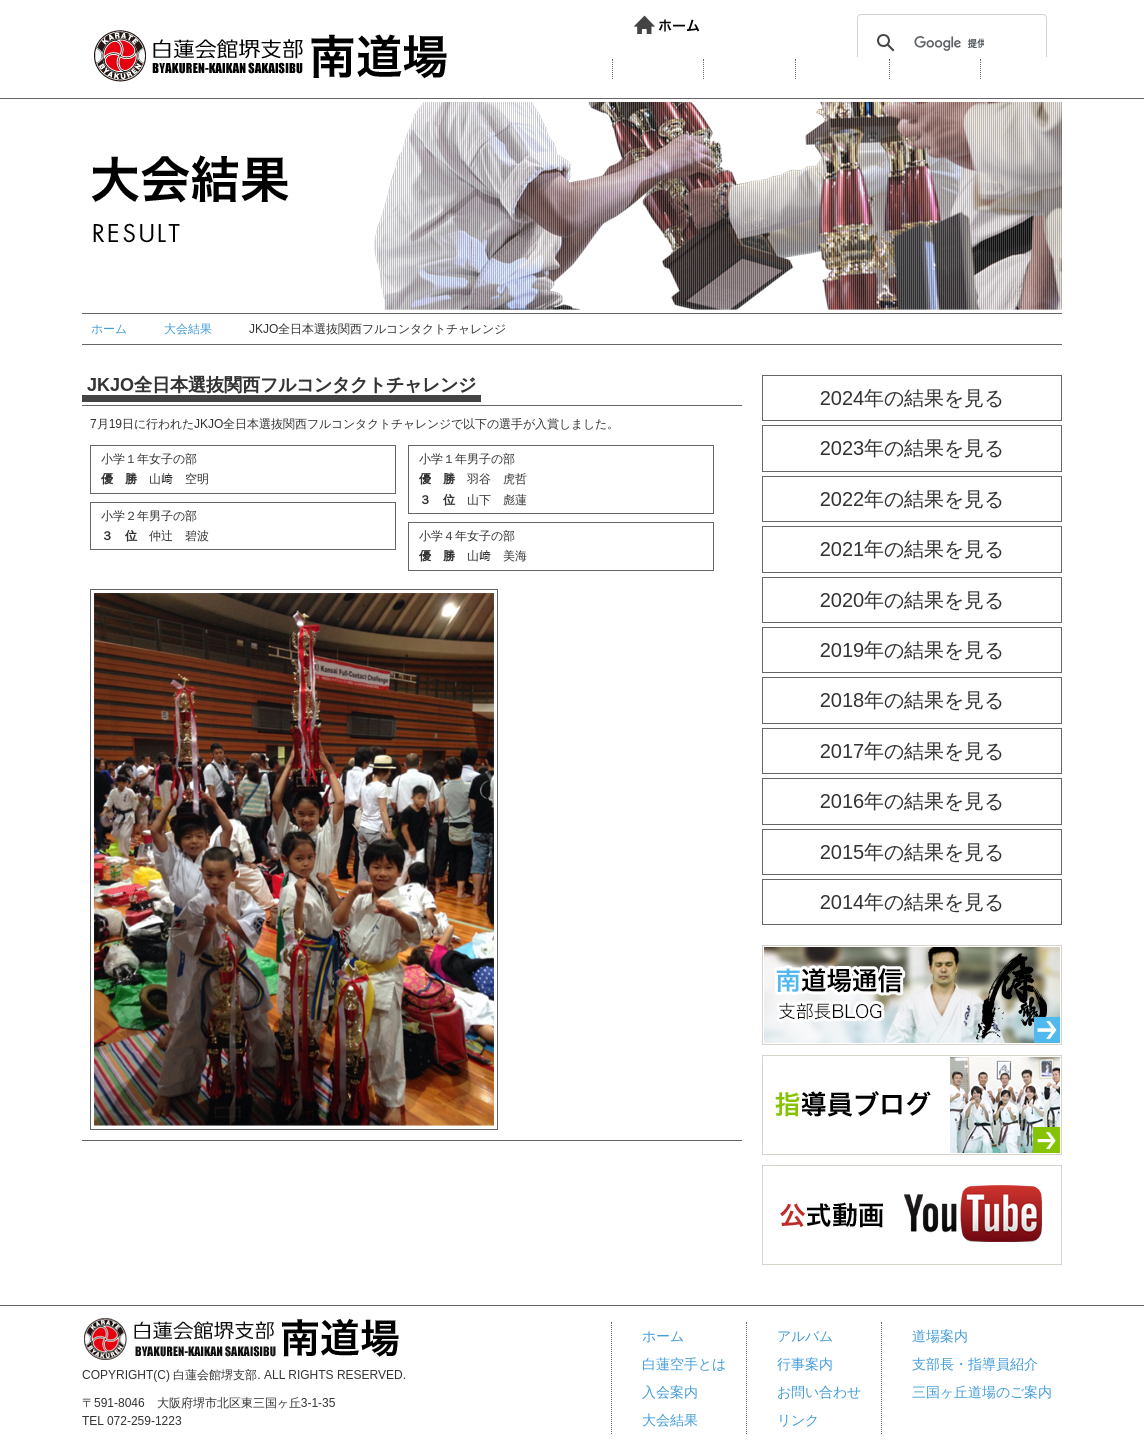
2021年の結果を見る (912, 549)
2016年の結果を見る (912, 801)
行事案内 (1026, 69)
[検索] (949, 43)
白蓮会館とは (548, 69)
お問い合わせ (760, 25)
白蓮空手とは (684, 1364)
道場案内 (658, 69)
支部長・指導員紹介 (975, 1364)
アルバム (935, 69)
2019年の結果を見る (912, 650)
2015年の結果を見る (912, 852)
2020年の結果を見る (912, 600)
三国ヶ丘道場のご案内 (982, 1392)
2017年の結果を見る (912, 751)
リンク (660, 46)
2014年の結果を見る (912, 902)
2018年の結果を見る (912, 700)
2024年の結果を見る (912, 398)
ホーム (667, 25)
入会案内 (749, 69)
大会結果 (842, 69)
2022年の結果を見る (912, 499)
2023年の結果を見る (912, 448)
